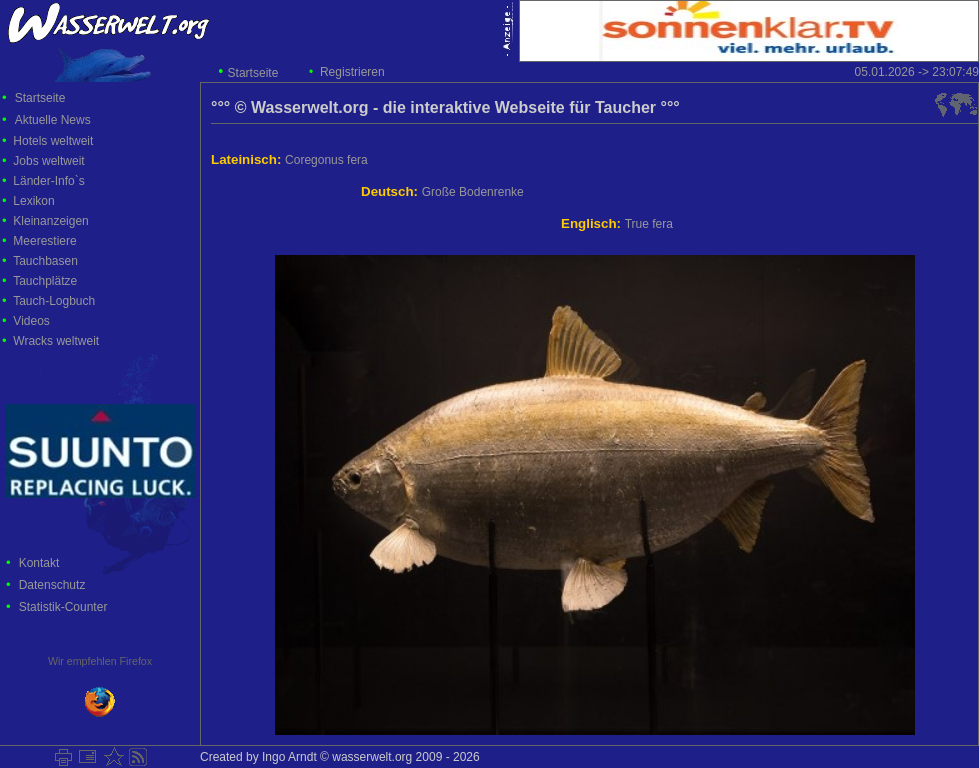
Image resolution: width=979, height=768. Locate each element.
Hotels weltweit (53, 141)
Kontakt (39, 563)
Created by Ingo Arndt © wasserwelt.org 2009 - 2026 (340, 757)
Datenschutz (52, 585)
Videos (31, 321)
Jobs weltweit (48, 161)
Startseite (253, 73)
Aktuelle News (53, 120)
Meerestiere (44, 241)
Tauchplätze (45, 281)
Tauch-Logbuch (54, 301)
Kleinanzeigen (50, 221)
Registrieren (352, 72)
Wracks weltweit (56, 341)
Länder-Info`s (48, 181)
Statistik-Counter (63, 607)
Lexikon (33, 201)
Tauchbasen (45, 261)
